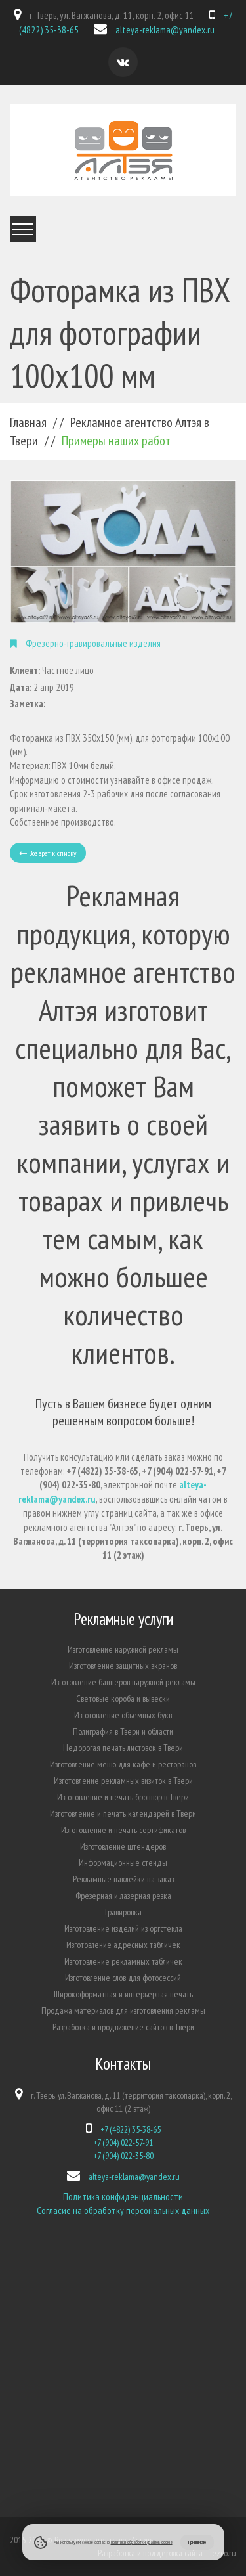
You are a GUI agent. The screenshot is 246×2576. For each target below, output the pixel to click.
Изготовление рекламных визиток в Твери (123, 1781)
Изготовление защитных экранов (123, 1666)
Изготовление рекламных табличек (123, 1961)
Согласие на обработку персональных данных (123, 2210)
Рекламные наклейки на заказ (123, 1879)
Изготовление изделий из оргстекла (123, 1928)
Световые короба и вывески (123, 1698)
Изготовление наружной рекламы (123, 1649)
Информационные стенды (123, 1863)
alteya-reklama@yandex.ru (165, 30)
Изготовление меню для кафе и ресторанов (123, 1764)
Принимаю (197, 2542)
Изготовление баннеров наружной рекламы (123, 1682)
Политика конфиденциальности (123, 2196)
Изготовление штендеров (123, 1846)
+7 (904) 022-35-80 (123, 2156)
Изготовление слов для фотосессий (123, 1978)
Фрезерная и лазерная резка (123, 1895)
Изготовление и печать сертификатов (123, 1830)
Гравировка (123, 1912)
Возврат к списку (48, 853)
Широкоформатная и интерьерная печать (123, 1994)
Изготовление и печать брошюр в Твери (123, 1797)
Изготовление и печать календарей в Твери (123, 1813)
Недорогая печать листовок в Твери (123, 1748)
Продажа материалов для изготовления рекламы (123, 2010)
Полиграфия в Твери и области (123, 1731)
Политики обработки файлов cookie (142, 2542)
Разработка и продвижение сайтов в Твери (123, 2027)
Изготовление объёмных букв (123, 1715)
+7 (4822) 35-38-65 (130, 2129)
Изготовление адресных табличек (123, 1945)
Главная (28, 422)
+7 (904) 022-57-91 (123, 2142)
